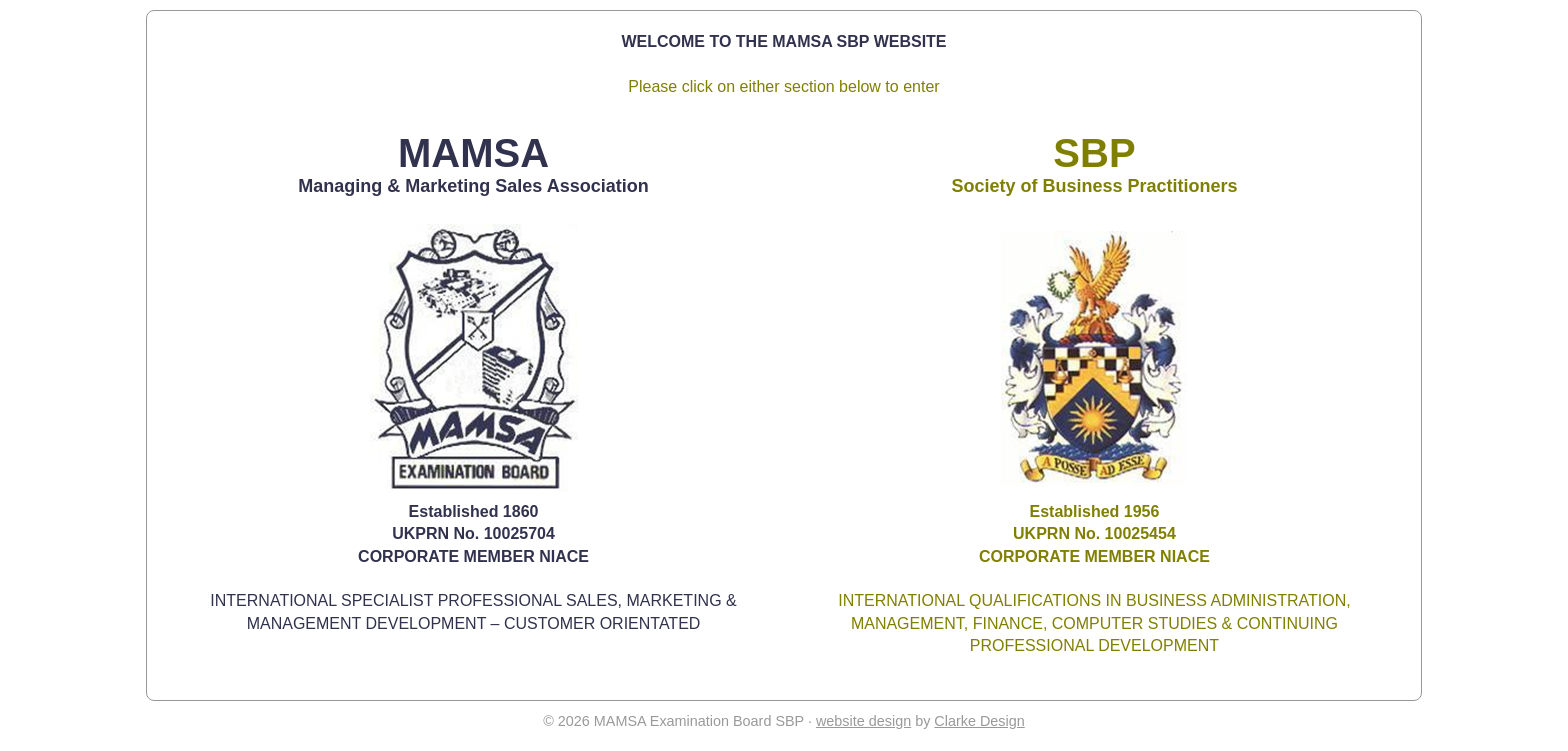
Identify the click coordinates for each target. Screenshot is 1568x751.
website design (863, 721)
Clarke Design (979, 721)
